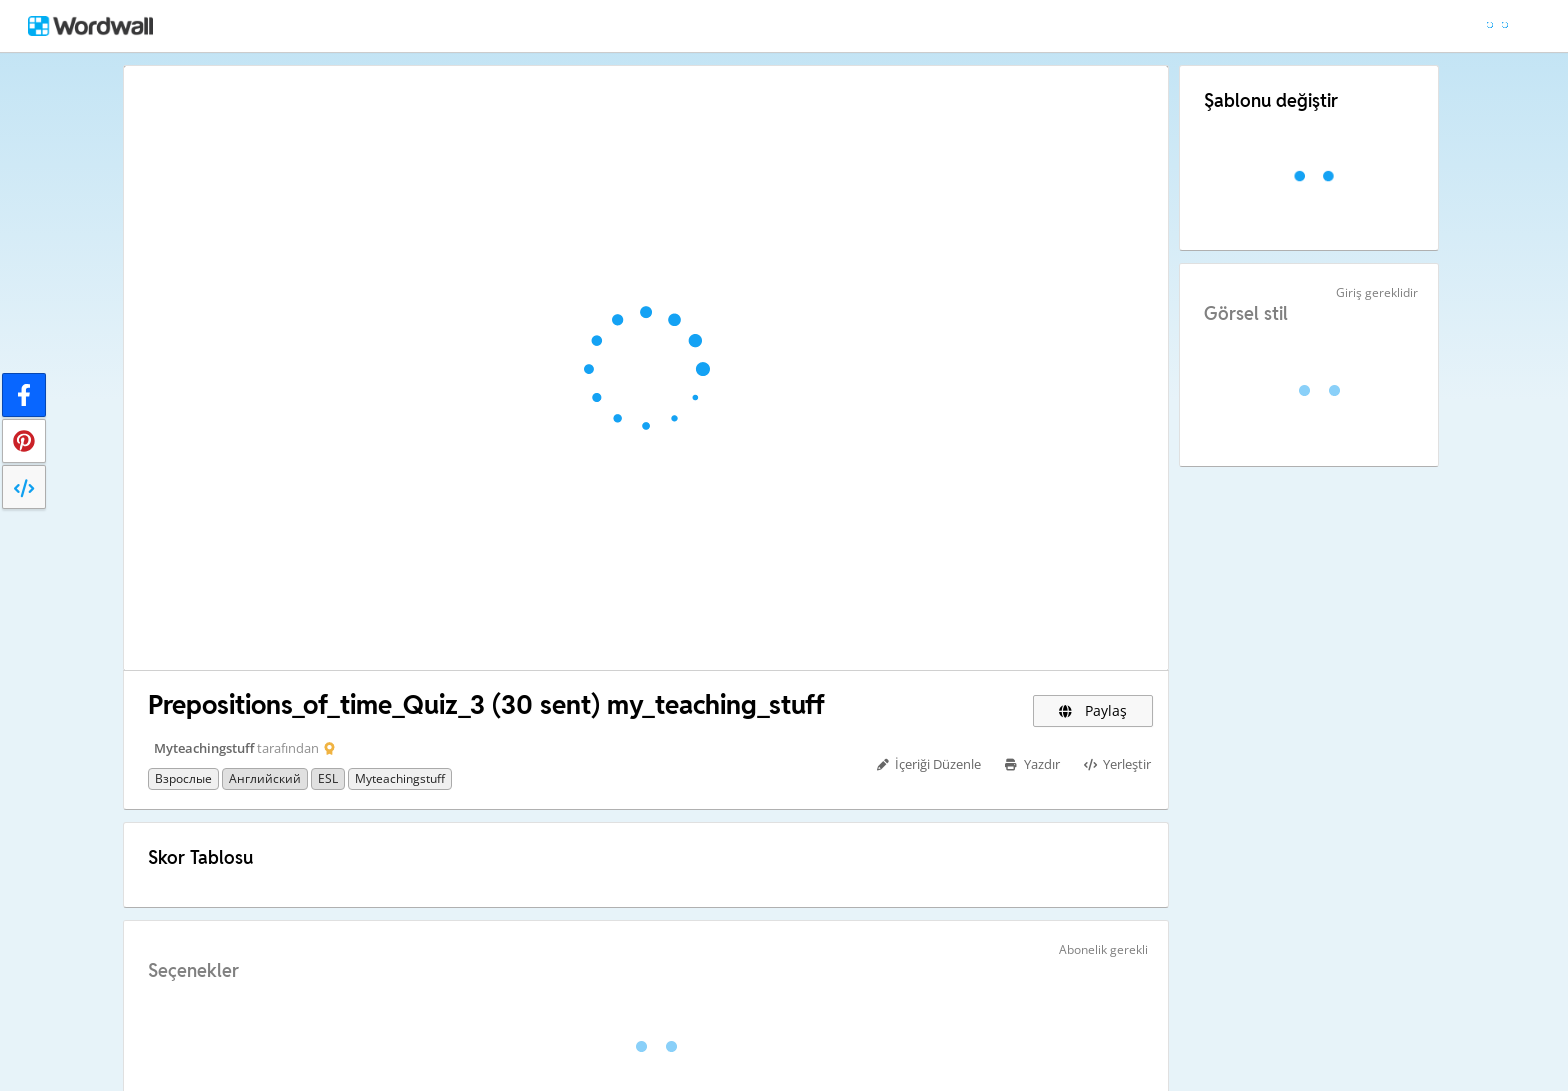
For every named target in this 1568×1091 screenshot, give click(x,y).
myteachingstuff (400, 778)
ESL (328, 778)
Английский (265, 778)
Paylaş (1093, 710)
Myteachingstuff (204, 748)
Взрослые (183, 778)
